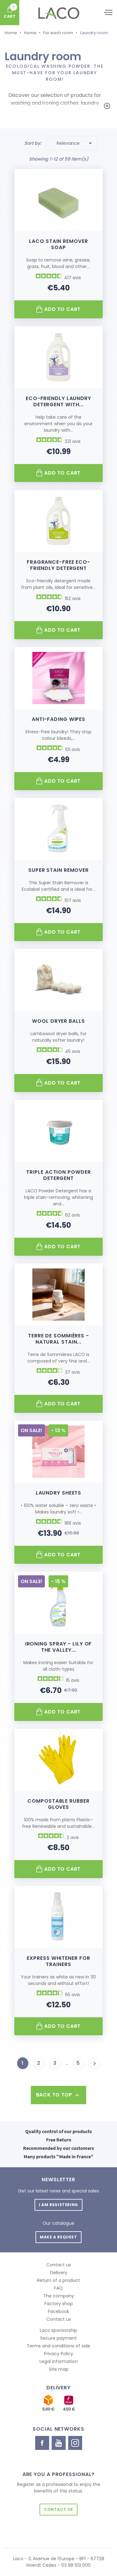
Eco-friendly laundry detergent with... (58, 401)
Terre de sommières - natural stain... (58, 1338)
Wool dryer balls (58, 1021)
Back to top (58, 2095)
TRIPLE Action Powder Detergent (58, 1175)
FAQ (58, 2288)
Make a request (58, 2237)
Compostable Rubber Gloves (58, 1804)
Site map (58, 2369)
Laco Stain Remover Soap (58, 244)
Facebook (58, 2311)
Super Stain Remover (58, 870)
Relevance (75, 143)
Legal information (59, 2361)
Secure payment (58, 2338)
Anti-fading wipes (58, 719)
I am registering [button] (58, 2204)
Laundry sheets (59, 1492)
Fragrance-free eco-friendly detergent (58, 565)
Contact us (58, 2265)
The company (58, 2296)
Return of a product (58, 2280)
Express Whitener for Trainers (58, 1961)
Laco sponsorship (58, 2330)
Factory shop (58, 2304)
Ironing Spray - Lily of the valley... (58, 1647)
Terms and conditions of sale (58, 2346)
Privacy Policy (58, 2354)
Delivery (58, 2272)
